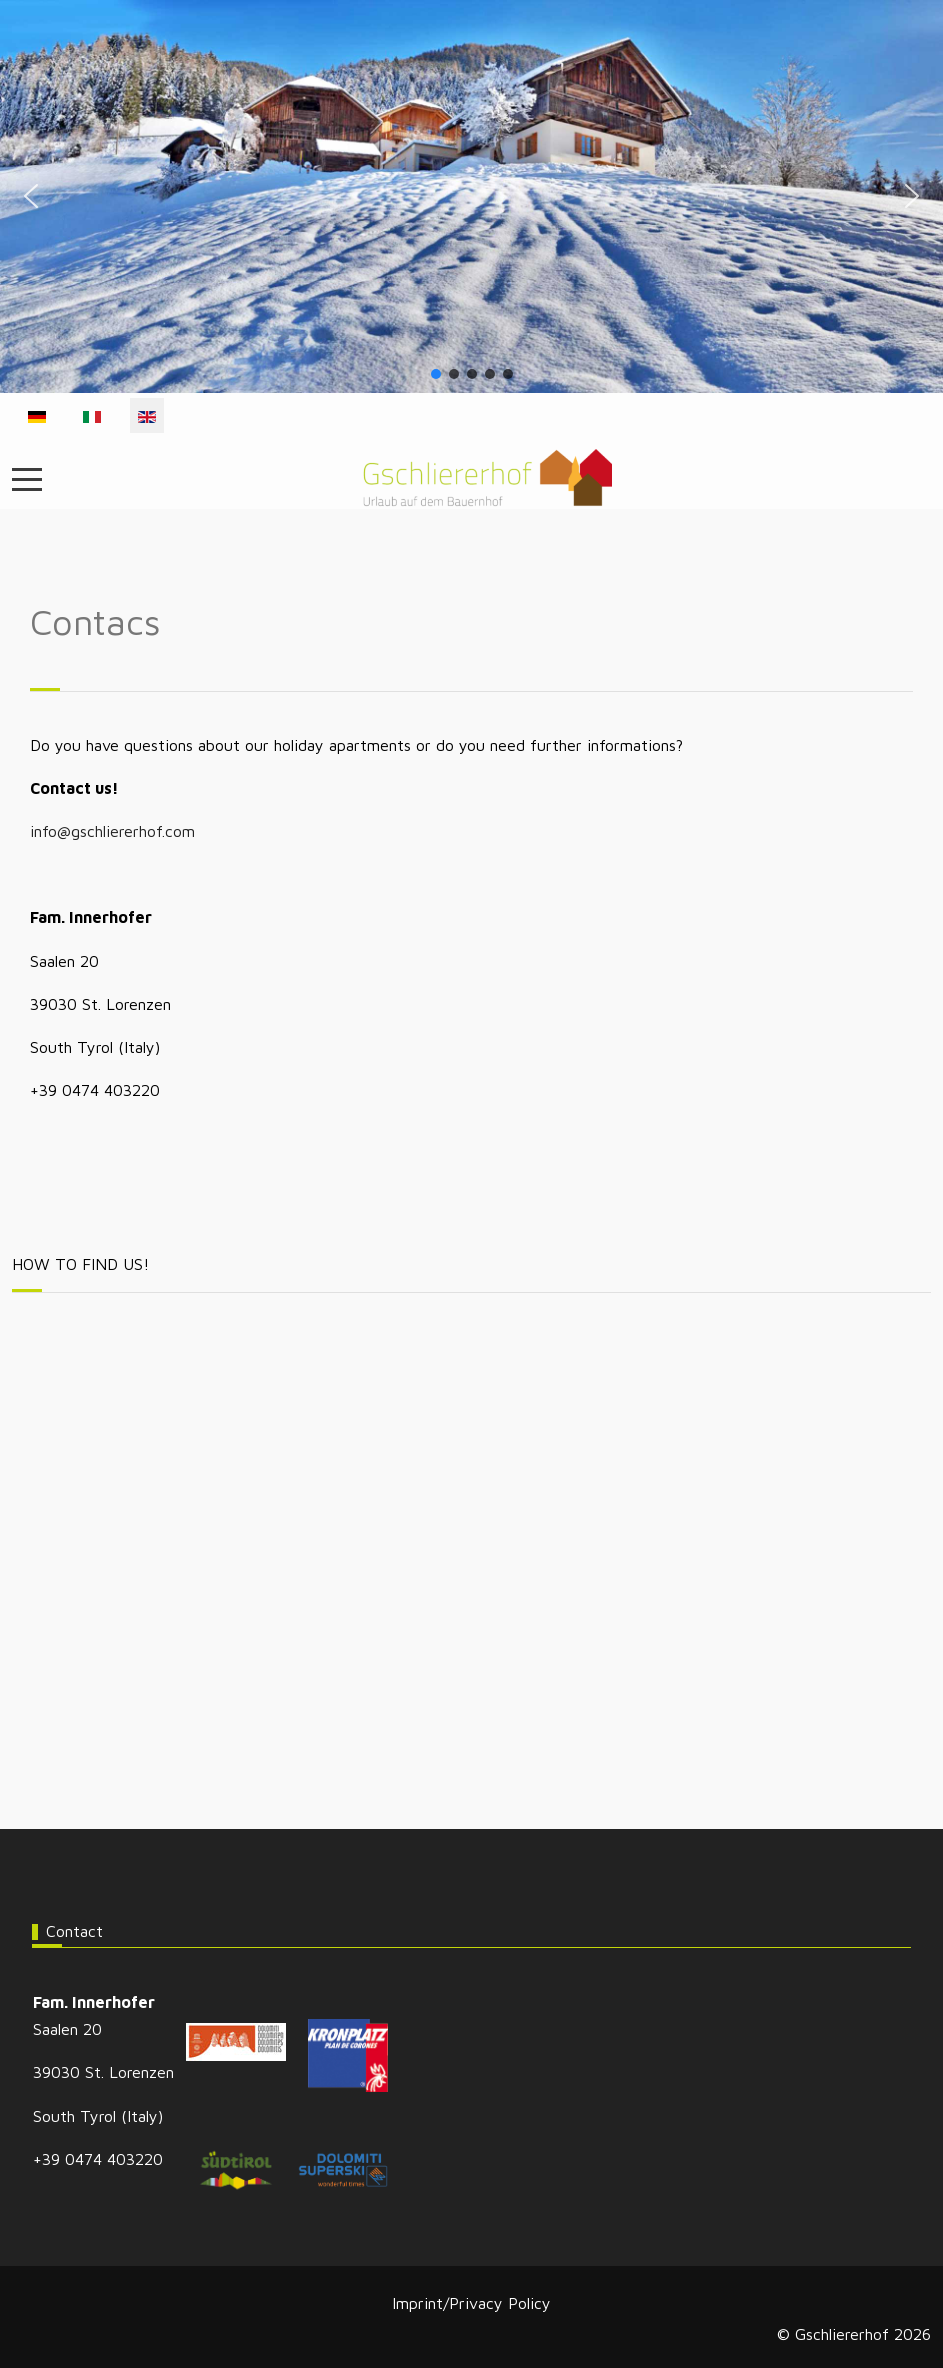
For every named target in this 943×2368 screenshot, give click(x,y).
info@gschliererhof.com (112, 831)
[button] (31, 196)
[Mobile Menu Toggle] (27, 479)
